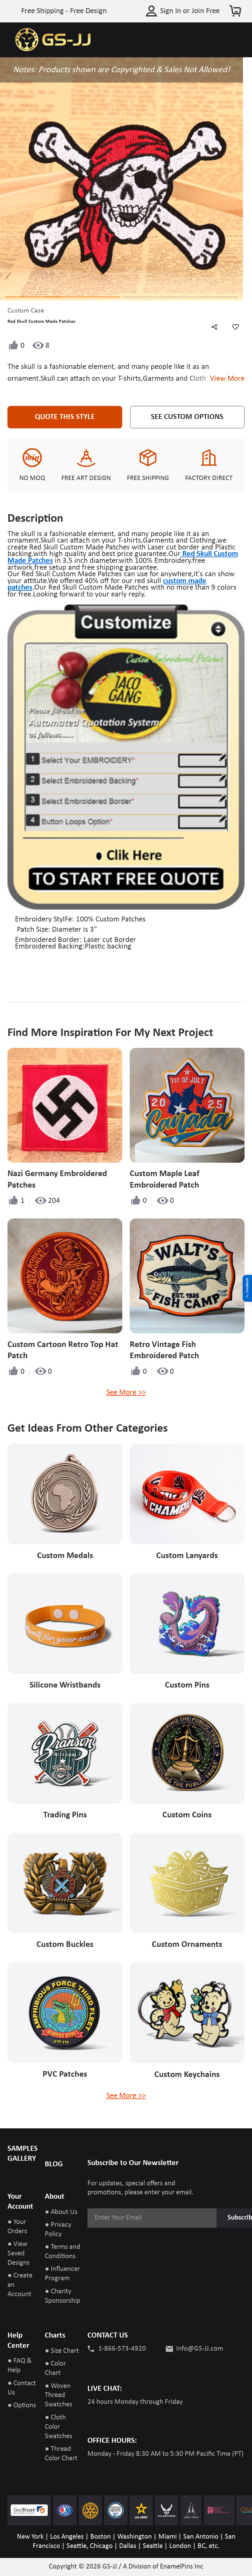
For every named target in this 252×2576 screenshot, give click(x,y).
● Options (21, 2405)
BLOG (54, 2164)
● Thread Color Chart (61, 2454)
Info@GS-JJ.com (199, 2348)
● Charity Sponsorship (62, 2296)
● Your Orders (17, 2227)
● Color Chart (55, 2368)
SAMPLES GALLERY (22, 2154)
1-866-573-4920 (122, 2348)
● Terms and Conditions (62, 2252)
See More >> (126, 1392)
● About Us (61, 2212)
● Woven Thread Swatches (58, 2396)
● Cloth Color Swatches (58, 2427)
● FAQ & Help (19, 2365)
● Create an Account (19, 2285)
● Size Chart (62, 2351)
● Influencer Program (62, 2274)
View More (225, 379)
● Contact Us (21, 2388)
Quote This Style (65, 417)
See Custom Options (187, 417)
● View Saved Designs (18, 2254)
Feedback (247, 1288)
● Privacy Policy (58, 2229)
